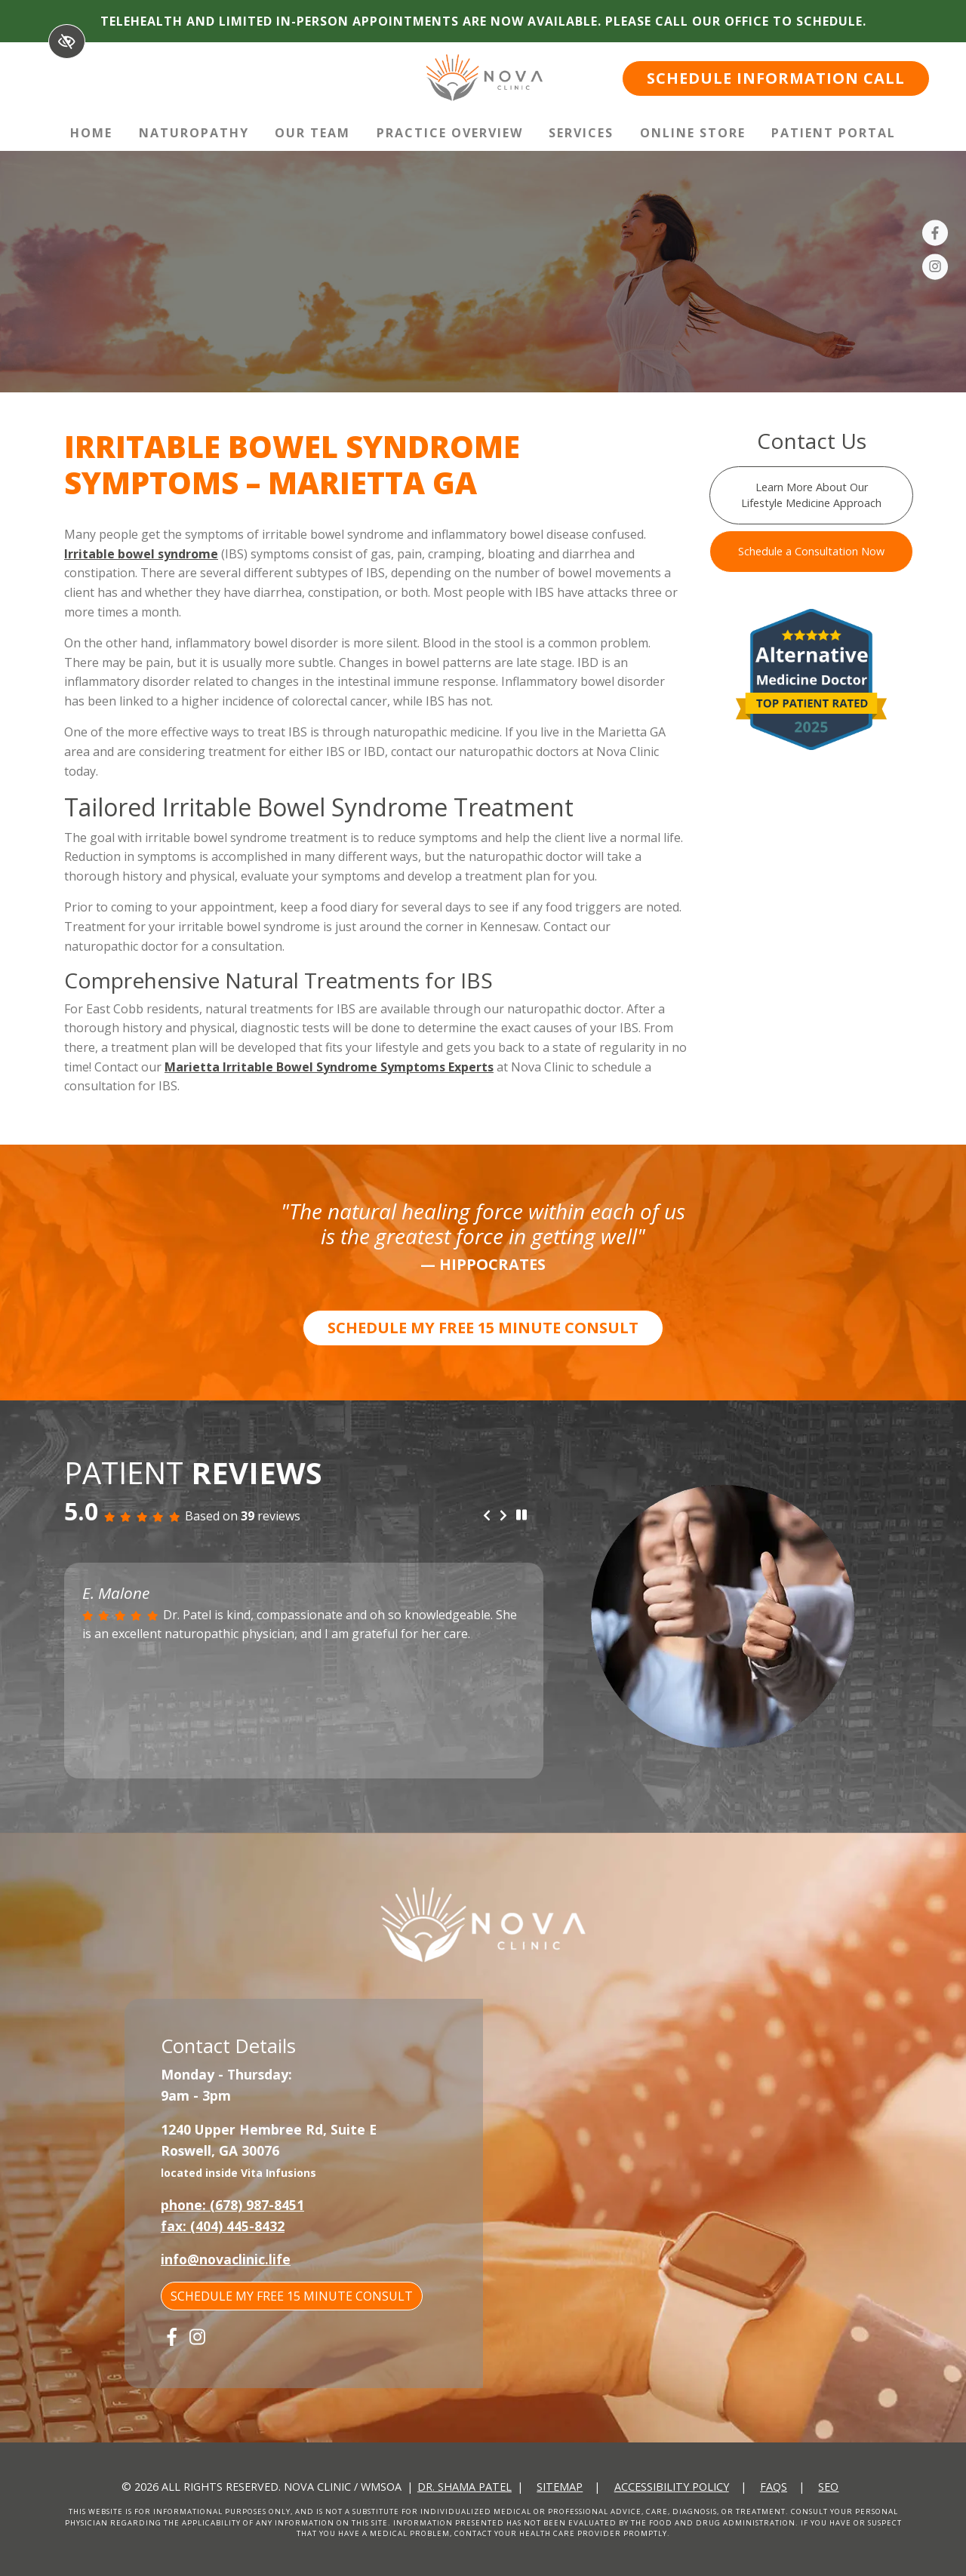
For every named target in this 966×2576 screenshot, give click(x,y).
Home (91, 132)
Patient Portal (833, 132)
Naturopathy (194, 132)
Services (581, 132)
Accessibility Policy (671, 2486)
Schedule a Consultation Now (811, 551)
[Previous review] (486, 1515)
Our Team (312, 132)
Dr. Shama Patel (464, 2486)
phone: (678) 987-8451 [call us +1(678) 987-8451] (232, 2205)
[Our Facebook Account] (935, 235)
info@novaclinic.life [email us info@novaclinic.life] (226, 2259)
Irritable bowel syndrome (141, 554)
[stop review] (521, 1515)
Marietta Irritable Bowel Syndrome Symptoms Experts (329, 1067)
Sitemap (560, 2486)
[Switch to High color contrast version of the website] (66, 41)
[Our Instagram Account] (935, 269)
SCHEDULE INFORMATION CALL (776, 78)
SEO (828, 2486)
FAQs (773, 2486)
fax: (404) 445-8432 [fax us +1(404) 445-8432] (223, 2226)
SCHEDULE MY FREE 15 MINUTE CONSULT (483, 1327)
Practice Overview (450, 132)
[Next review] (503, 1515)
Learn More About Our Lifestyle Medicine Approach (811, 495)
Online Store (693, 132)
